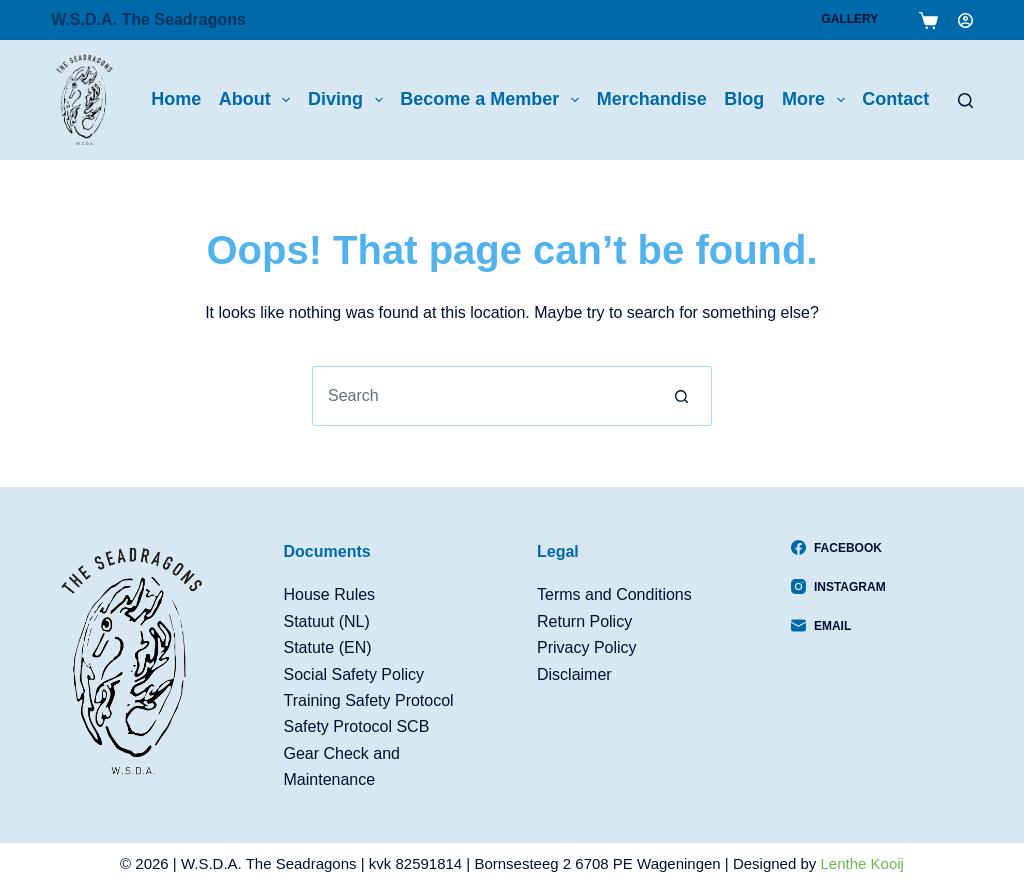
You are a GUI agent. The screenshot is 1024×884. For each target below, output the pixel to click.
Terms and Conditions (614, 594)
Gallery (849, 19)
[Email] (838, 626)
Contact (895, 99)
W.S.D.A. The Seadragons (148, 19)
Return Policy (584, 621)
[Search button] (682, 396)
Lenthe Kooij (862, 863)
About (259, 100)
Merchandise (652, 99)
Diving (349, 100)
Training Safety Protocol (369, 700)
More (817, 100)
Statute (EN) (328, 647)
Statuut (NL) (327, 621)
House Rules (330, 594)
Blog (744, 99)
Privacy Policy (587, 647)
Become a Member (493, 100)
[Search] (965, 100)
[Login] (965, 20)
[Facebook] (838, 548)
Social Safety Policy (354, 674)
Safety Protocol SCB (357, 726)
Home (176, 99)
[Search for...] (482, 396)
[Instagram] (838, 587)
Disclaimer (574, 674)
